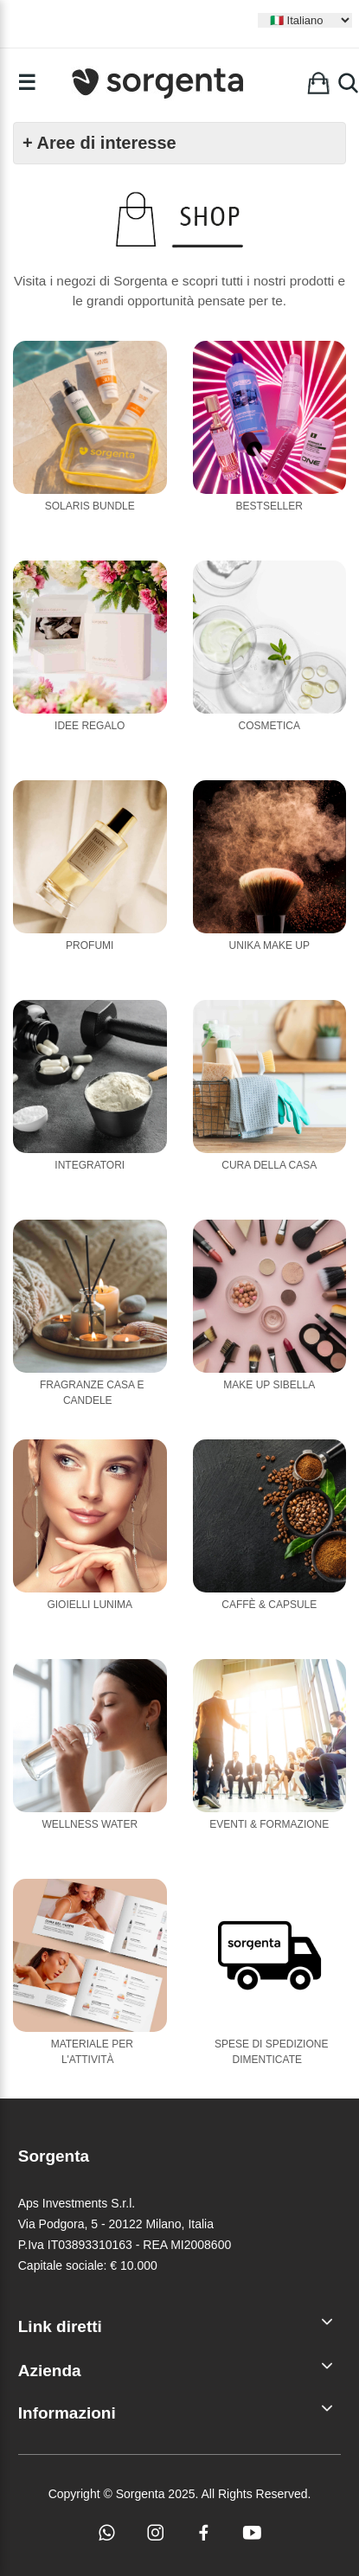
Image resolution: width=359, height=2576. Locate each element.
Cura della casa (269, 1165)
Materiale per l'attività (92, 2052)
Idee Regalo (89, 726)
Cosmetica (269, 726)
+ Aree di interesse (99, 142)
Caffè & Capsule (269, 1605)
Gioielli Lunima (89, 1605)
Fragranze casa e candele (92, 1393)
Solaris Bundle (90, 506)
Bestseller (269, 506)
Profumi (89, 945)
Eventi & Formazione (269, 1824)
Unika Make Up (269, 945)
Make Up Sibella (269, 1385)
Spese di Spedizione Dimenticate (271, 2052)
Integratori (89, 1165)
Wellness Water (90, 1824)
